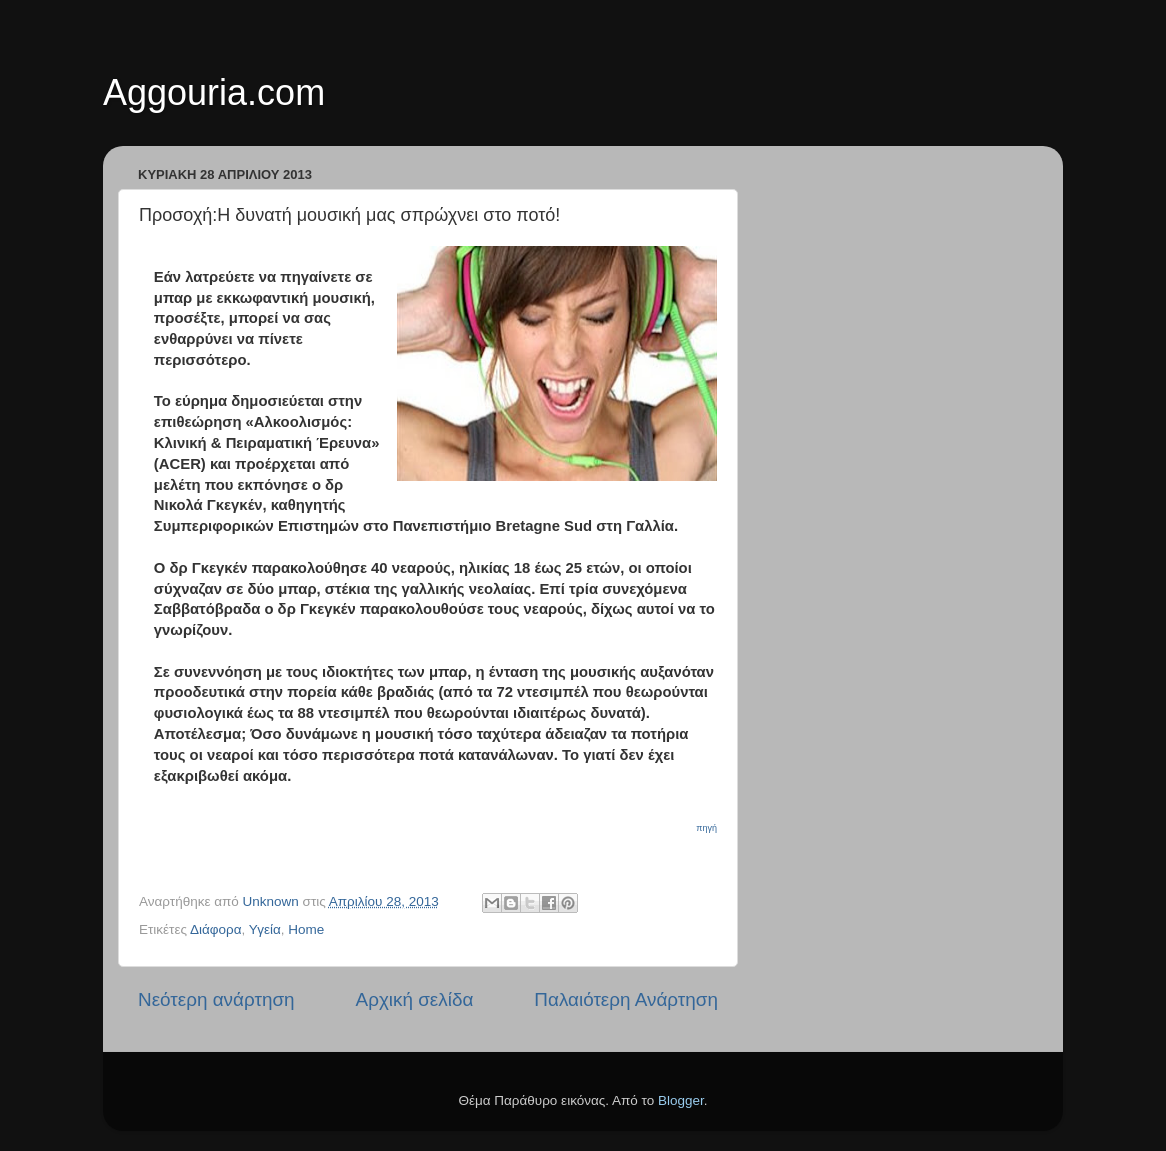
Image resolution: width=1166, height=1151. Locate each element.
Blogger (681, 1100)
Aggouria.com (214, 92)
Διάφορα (216, 929)
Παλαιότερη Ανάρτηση (626, 999)
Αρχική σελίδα (415, 999)
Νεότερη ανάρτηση (216, 999)
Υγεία (265, 929)
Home (306, 929)
